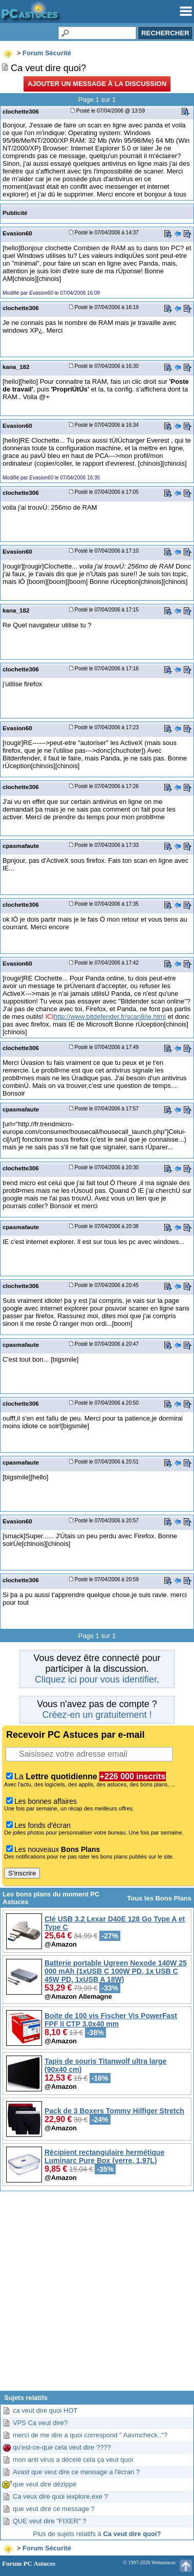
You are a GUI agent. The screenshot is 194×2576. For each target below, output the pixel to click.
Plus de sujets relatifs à (97, 2534)
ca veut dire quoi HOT (45, 2410)
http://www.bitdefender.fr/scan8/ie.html (110, 1016)
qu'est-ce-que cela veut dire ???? (62, 2447)
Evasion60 (17, 233)
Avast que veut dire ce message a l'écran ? (76, 2472)
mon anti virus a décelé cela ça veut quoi (73, 2459)
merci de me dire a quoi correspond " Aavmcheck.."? (90, 2435)
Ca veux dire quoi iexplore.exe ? (60, 2496)
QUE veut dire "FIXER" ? (50, 2521)
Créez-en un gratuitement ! (97, 1715)
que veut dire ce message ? (54, 2509)
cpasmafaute (21, 845)
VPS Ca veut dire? (40, 2423)
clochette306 (21, 111)
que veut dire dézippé (44, 2484)
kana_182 (16, 366)
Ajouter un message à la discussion (97, 84)
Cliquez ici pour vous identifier (96, 1679)
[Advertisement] (97, 2295)
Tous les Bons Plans (159, 1898)
